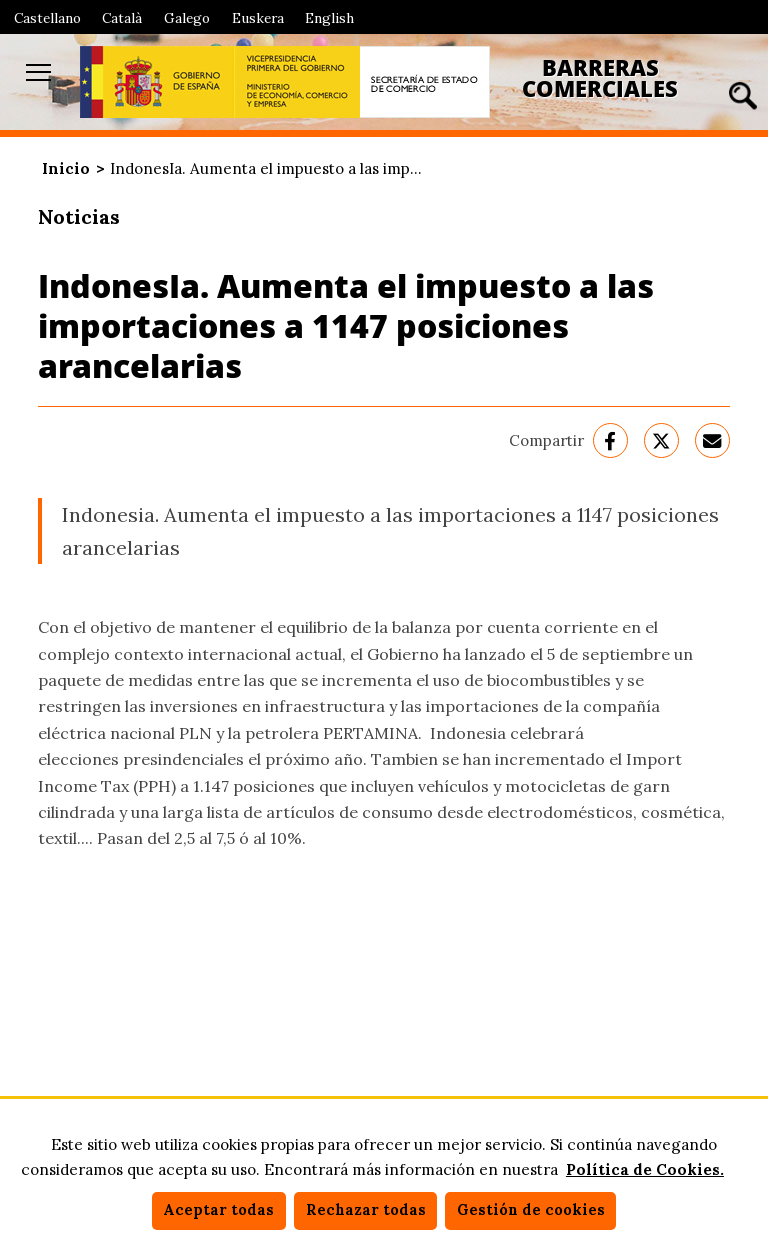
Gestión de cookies (531, 1210)
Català (122, 18)
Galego (187, 18)
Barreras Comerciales (600, 78)
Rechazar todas (366, 1210)
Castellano (47, 18)
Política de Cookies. (645, 1169)
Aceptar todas (218, 1210)
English (329, 18)
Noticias (79, 216)
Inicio (66, 168)
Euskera (258, 18)
